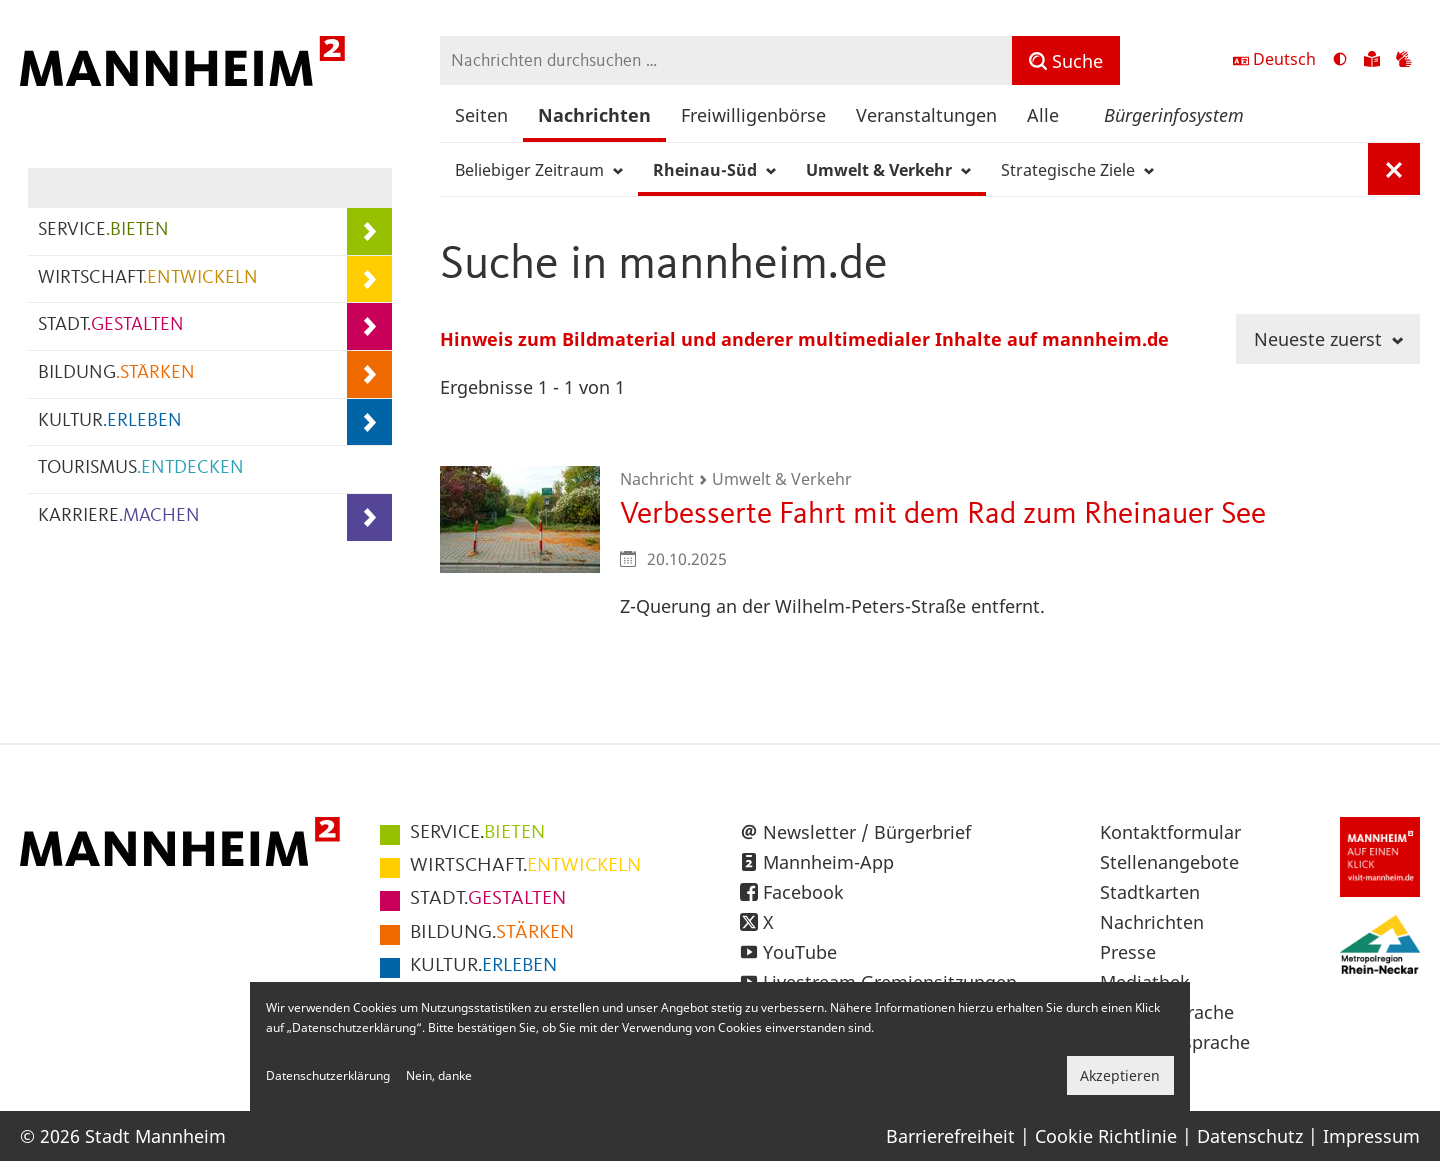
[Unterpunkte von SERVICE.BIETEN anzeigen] (369, 231)
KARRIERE (119, 516)
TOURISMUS (141, 468)
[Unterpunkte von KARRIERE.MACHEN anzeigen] (369, 517)
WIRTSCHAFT (148, 278)
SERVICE (103, 230)
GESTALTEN (488, 899)
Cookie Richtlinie (1106, 1136)
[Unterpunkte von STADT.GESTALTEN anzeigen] (369, 326)
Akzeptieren (1120, 1075)
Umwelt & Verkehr (888, 170)
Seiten (481, 115)
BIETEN (477, 833)
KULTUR (110, 421)
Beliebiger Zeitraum (539, 170)
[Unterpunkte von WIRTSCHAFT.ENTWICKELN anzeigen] (369, 279)
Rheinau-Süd (714, 170)
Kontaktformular (1170, 832)
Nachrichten (594, 115)
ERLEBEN (483, 966)
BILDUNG (116, 373)
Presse (1128, 952)
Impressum (1371, 1136)
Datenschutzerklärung (328, 1075)
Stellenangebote (1169, 862)
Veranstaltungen (926, 115)
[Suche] (1066, 60)
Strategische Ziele (1077, 170)
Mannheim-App (828, 862)
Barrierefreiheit (950, 1136)
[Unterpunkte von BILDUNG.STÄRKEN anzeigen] (369, 374)
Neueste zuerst (1328, 339)
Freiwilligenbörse (753, 115)
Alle (1043, 115)
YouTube (800, 952)
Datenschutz (1250, 1136)
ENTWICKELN (525, 866)
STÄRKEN (492, 933)
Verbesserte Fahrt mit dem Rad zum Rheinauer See (943, 514)
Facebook (803, 892)
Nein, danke (439, 1075)
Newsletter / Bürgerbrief (867, 832)
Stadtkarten (1150, 892)
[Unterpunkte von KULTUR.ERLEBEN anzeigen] (369, 422)
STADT (111, 325)
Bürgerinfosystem (1174, 115)
